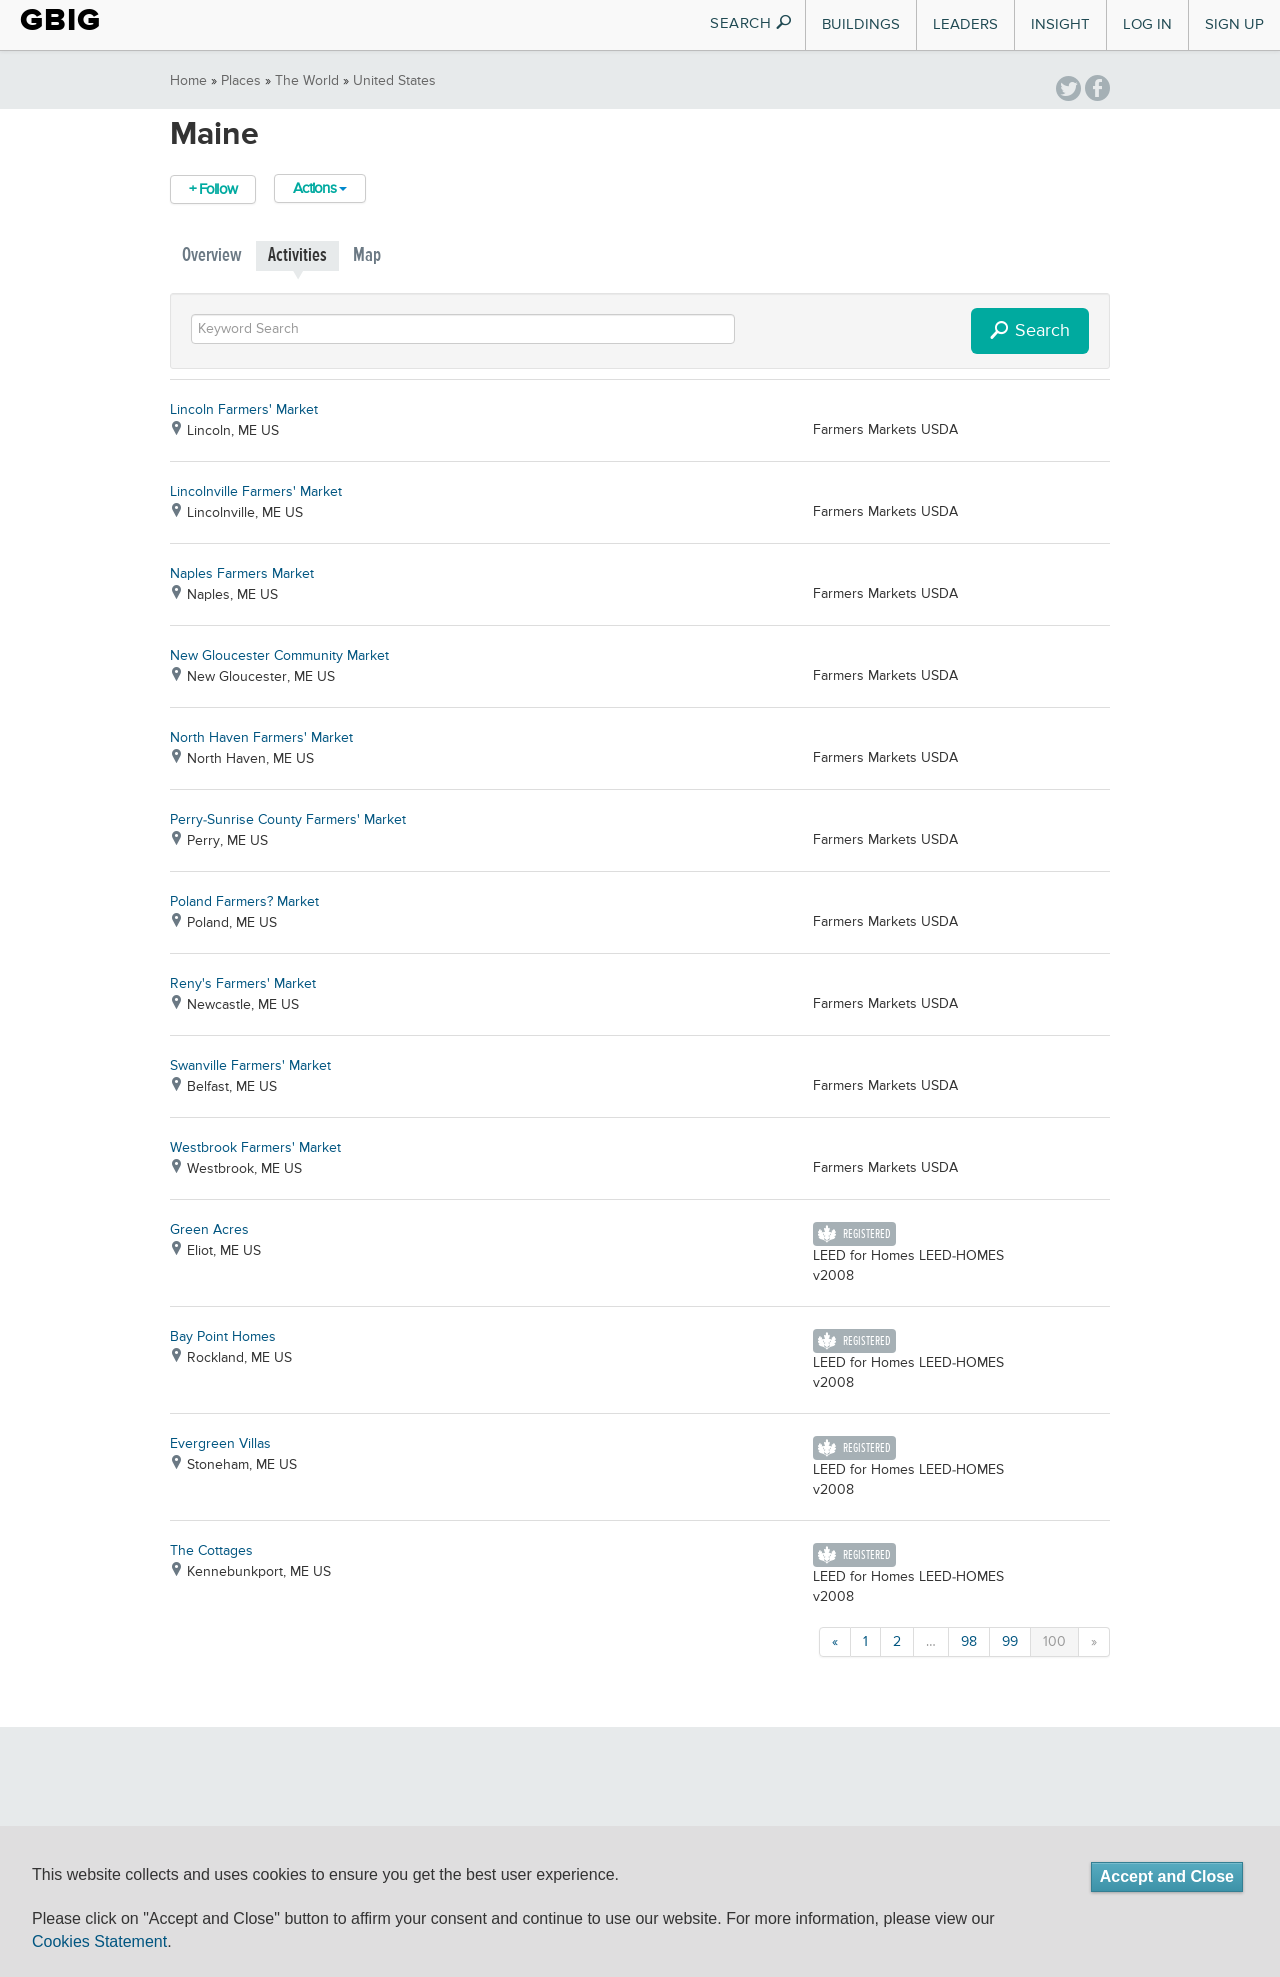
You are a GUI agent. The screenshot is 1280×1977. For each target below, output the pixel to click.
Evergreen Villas (220, 1444)
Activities (297, 255)
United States (394, 81)
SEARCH (751, 23)
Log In (1147, 24)
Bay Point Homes (223, 1337)
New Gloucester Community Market (279, 656)
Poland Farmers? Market (244, 902)
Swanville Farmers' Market (250, 1066)
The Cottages (211, 1551)
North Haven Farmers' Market (261, 738)
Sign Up (1234, 24)
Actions (320, 188)
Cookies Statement (99, 1941)
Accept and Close (1167, 1876)
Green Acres (209, 1230)
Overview (212, 255)
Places (241, 81)
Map (367, 255)
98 (969, 1642)
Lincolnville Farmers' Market (256, 492)
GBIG (60, 20)
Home (188, 81)
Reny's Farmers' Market (243, 984)
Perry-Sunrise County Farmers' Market (288, 820)
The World (307, 81)
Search (1030, 332)
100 (1054, 1642)
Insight (1060, 24)
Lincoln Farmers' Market (244, 410)
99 (1010, 1642)
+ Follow (213, 189)
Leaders (965, 24)
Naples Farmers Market (242, 574)
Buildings (861, 24)
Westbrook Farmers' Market (255, 1148)
